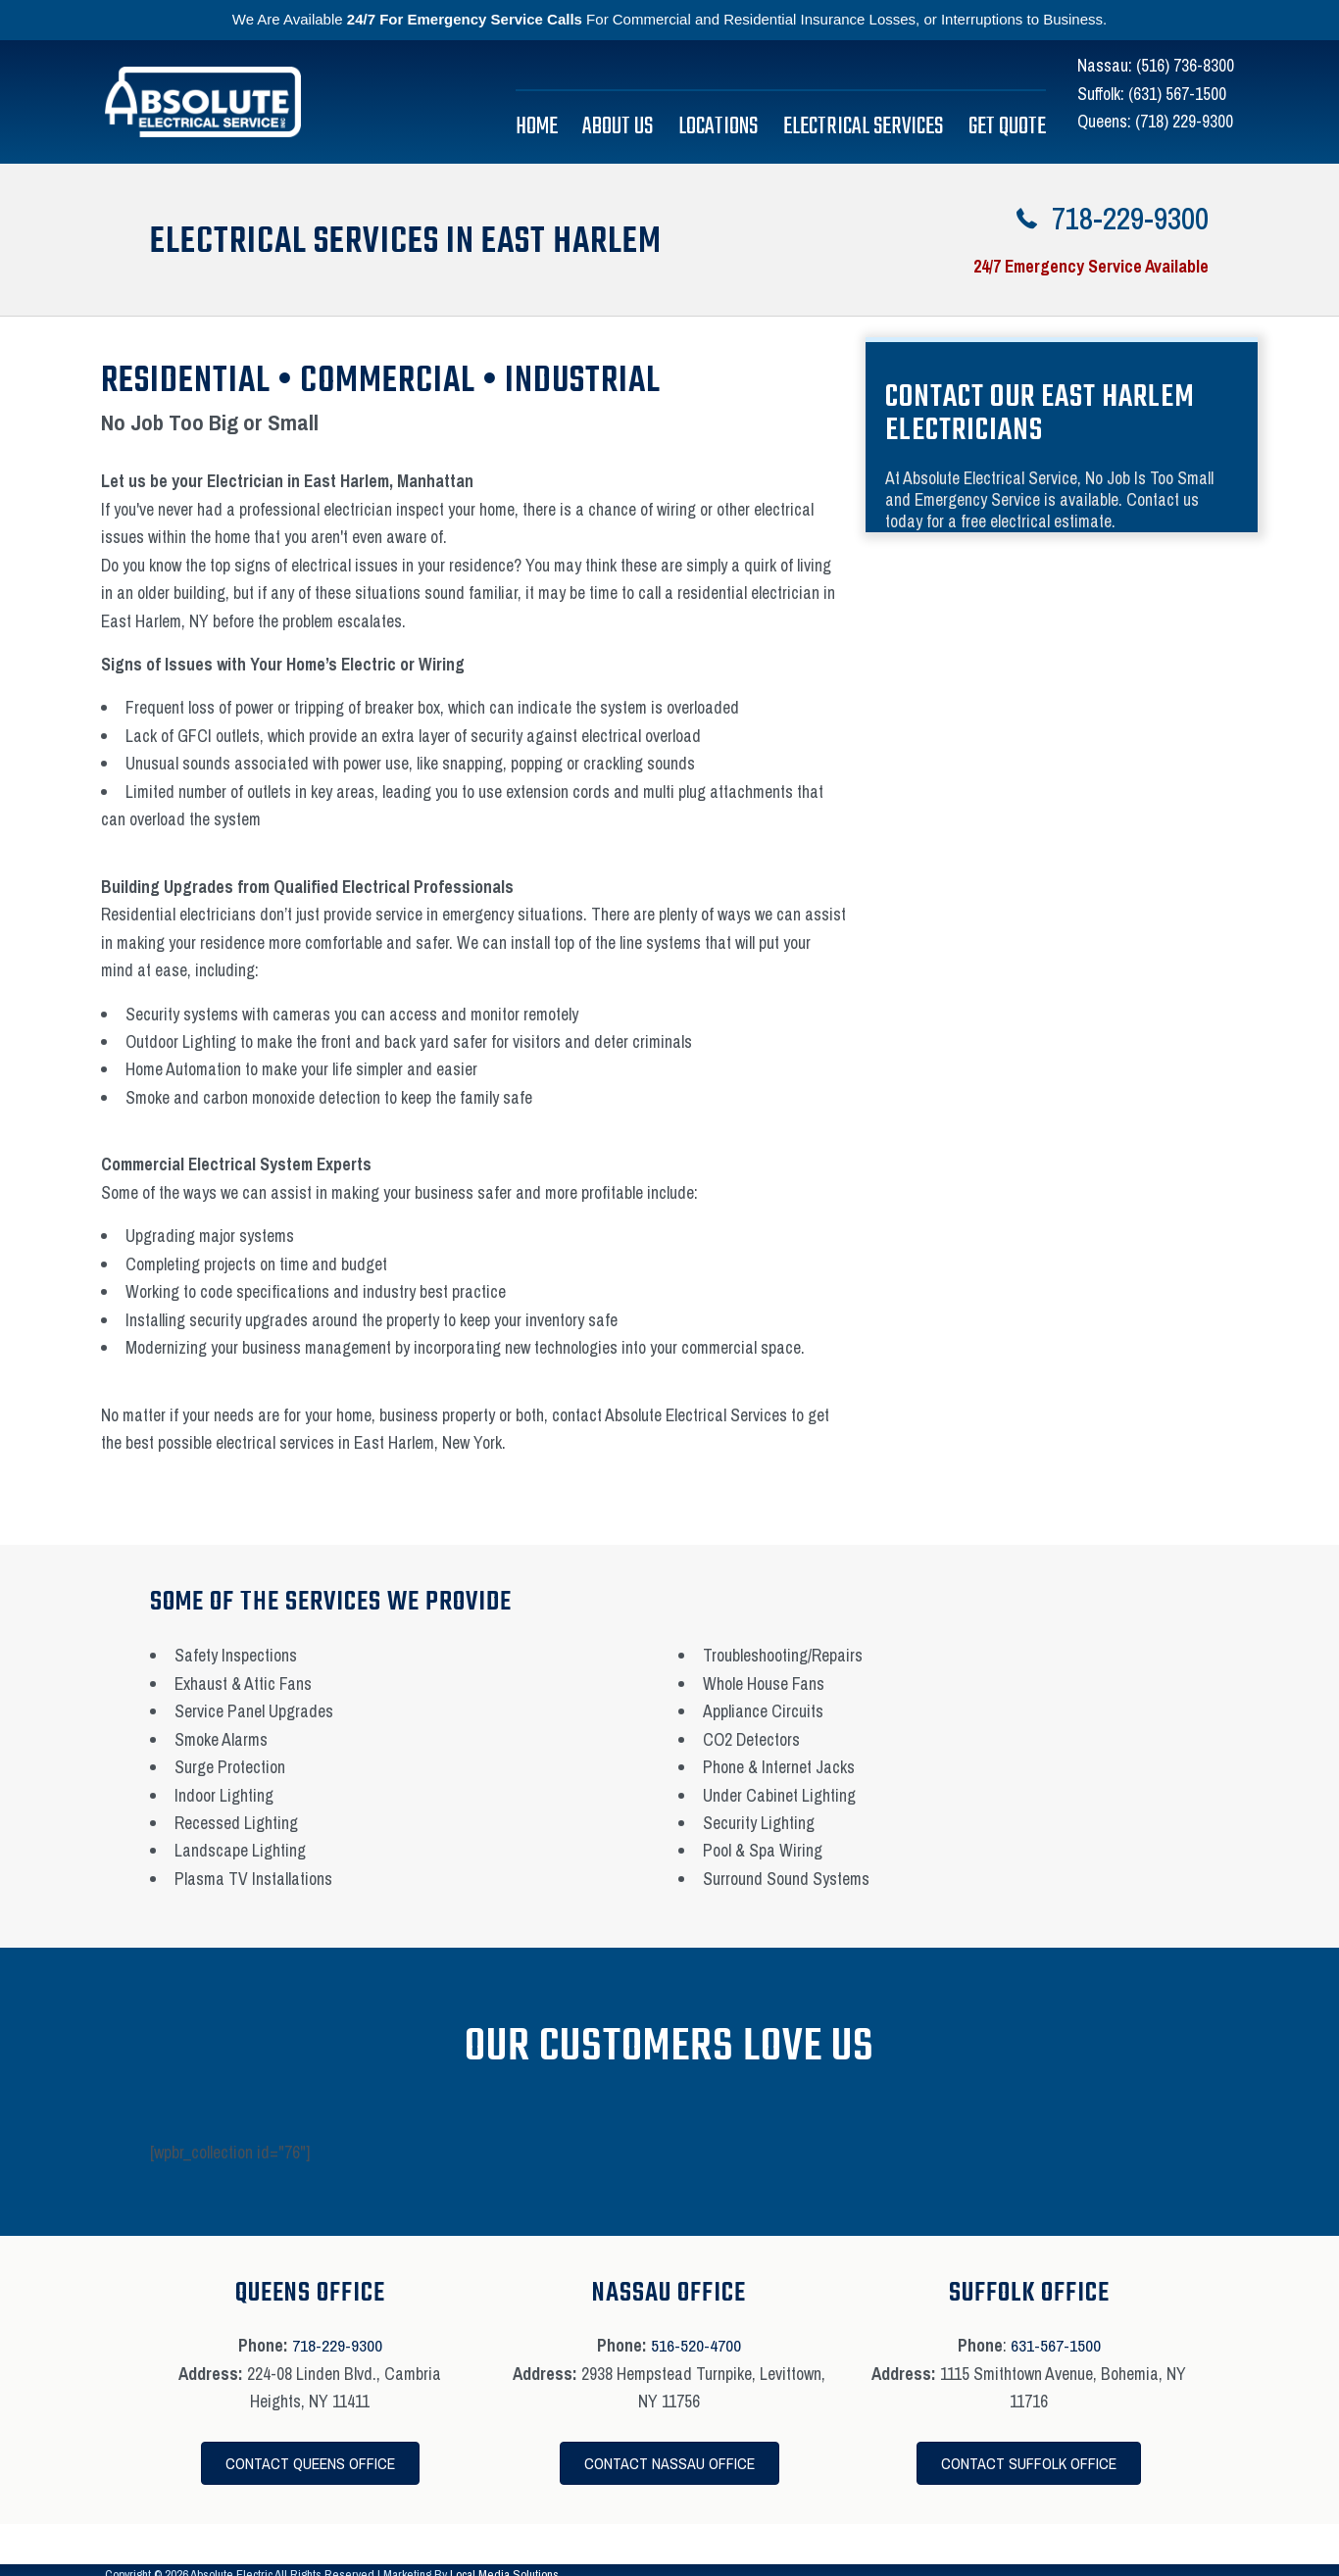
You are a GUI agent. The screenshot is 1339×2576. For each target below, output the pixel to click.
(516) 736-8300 (1185, 65)
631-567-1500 (1056, 2345)
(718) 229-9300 (1184, 121)
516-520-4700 (696, 2345)
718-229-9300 (337, 2345)
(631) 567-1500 (1177, 93)
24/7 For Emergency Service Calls (464, 19)
